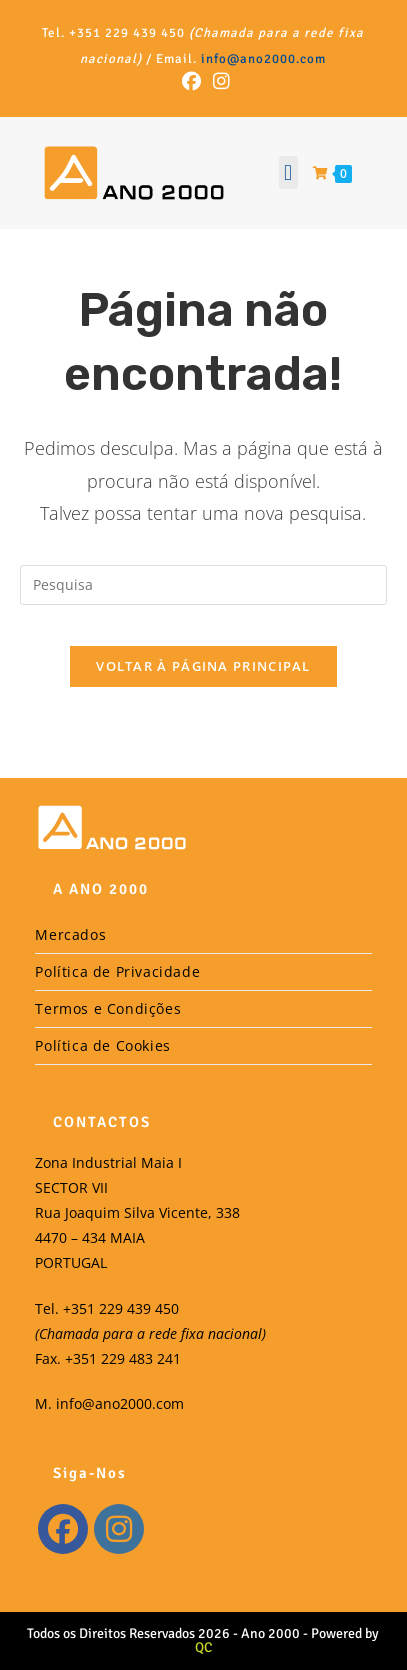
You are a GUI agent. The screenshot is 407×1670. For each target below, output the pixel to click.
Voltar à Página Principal (203, 666)
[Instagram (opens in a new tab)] (218, 81)
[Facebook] (63, 1529)
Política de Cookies (102, 1045)
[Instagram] (119, 1529)
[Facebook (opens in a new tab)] (191, 81)
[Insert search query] (203, 585)
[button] (288, 172)
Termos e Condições (108, 1008)
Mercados (70, 934)
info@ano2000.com (263, 59)
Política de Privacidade (117, 971)
